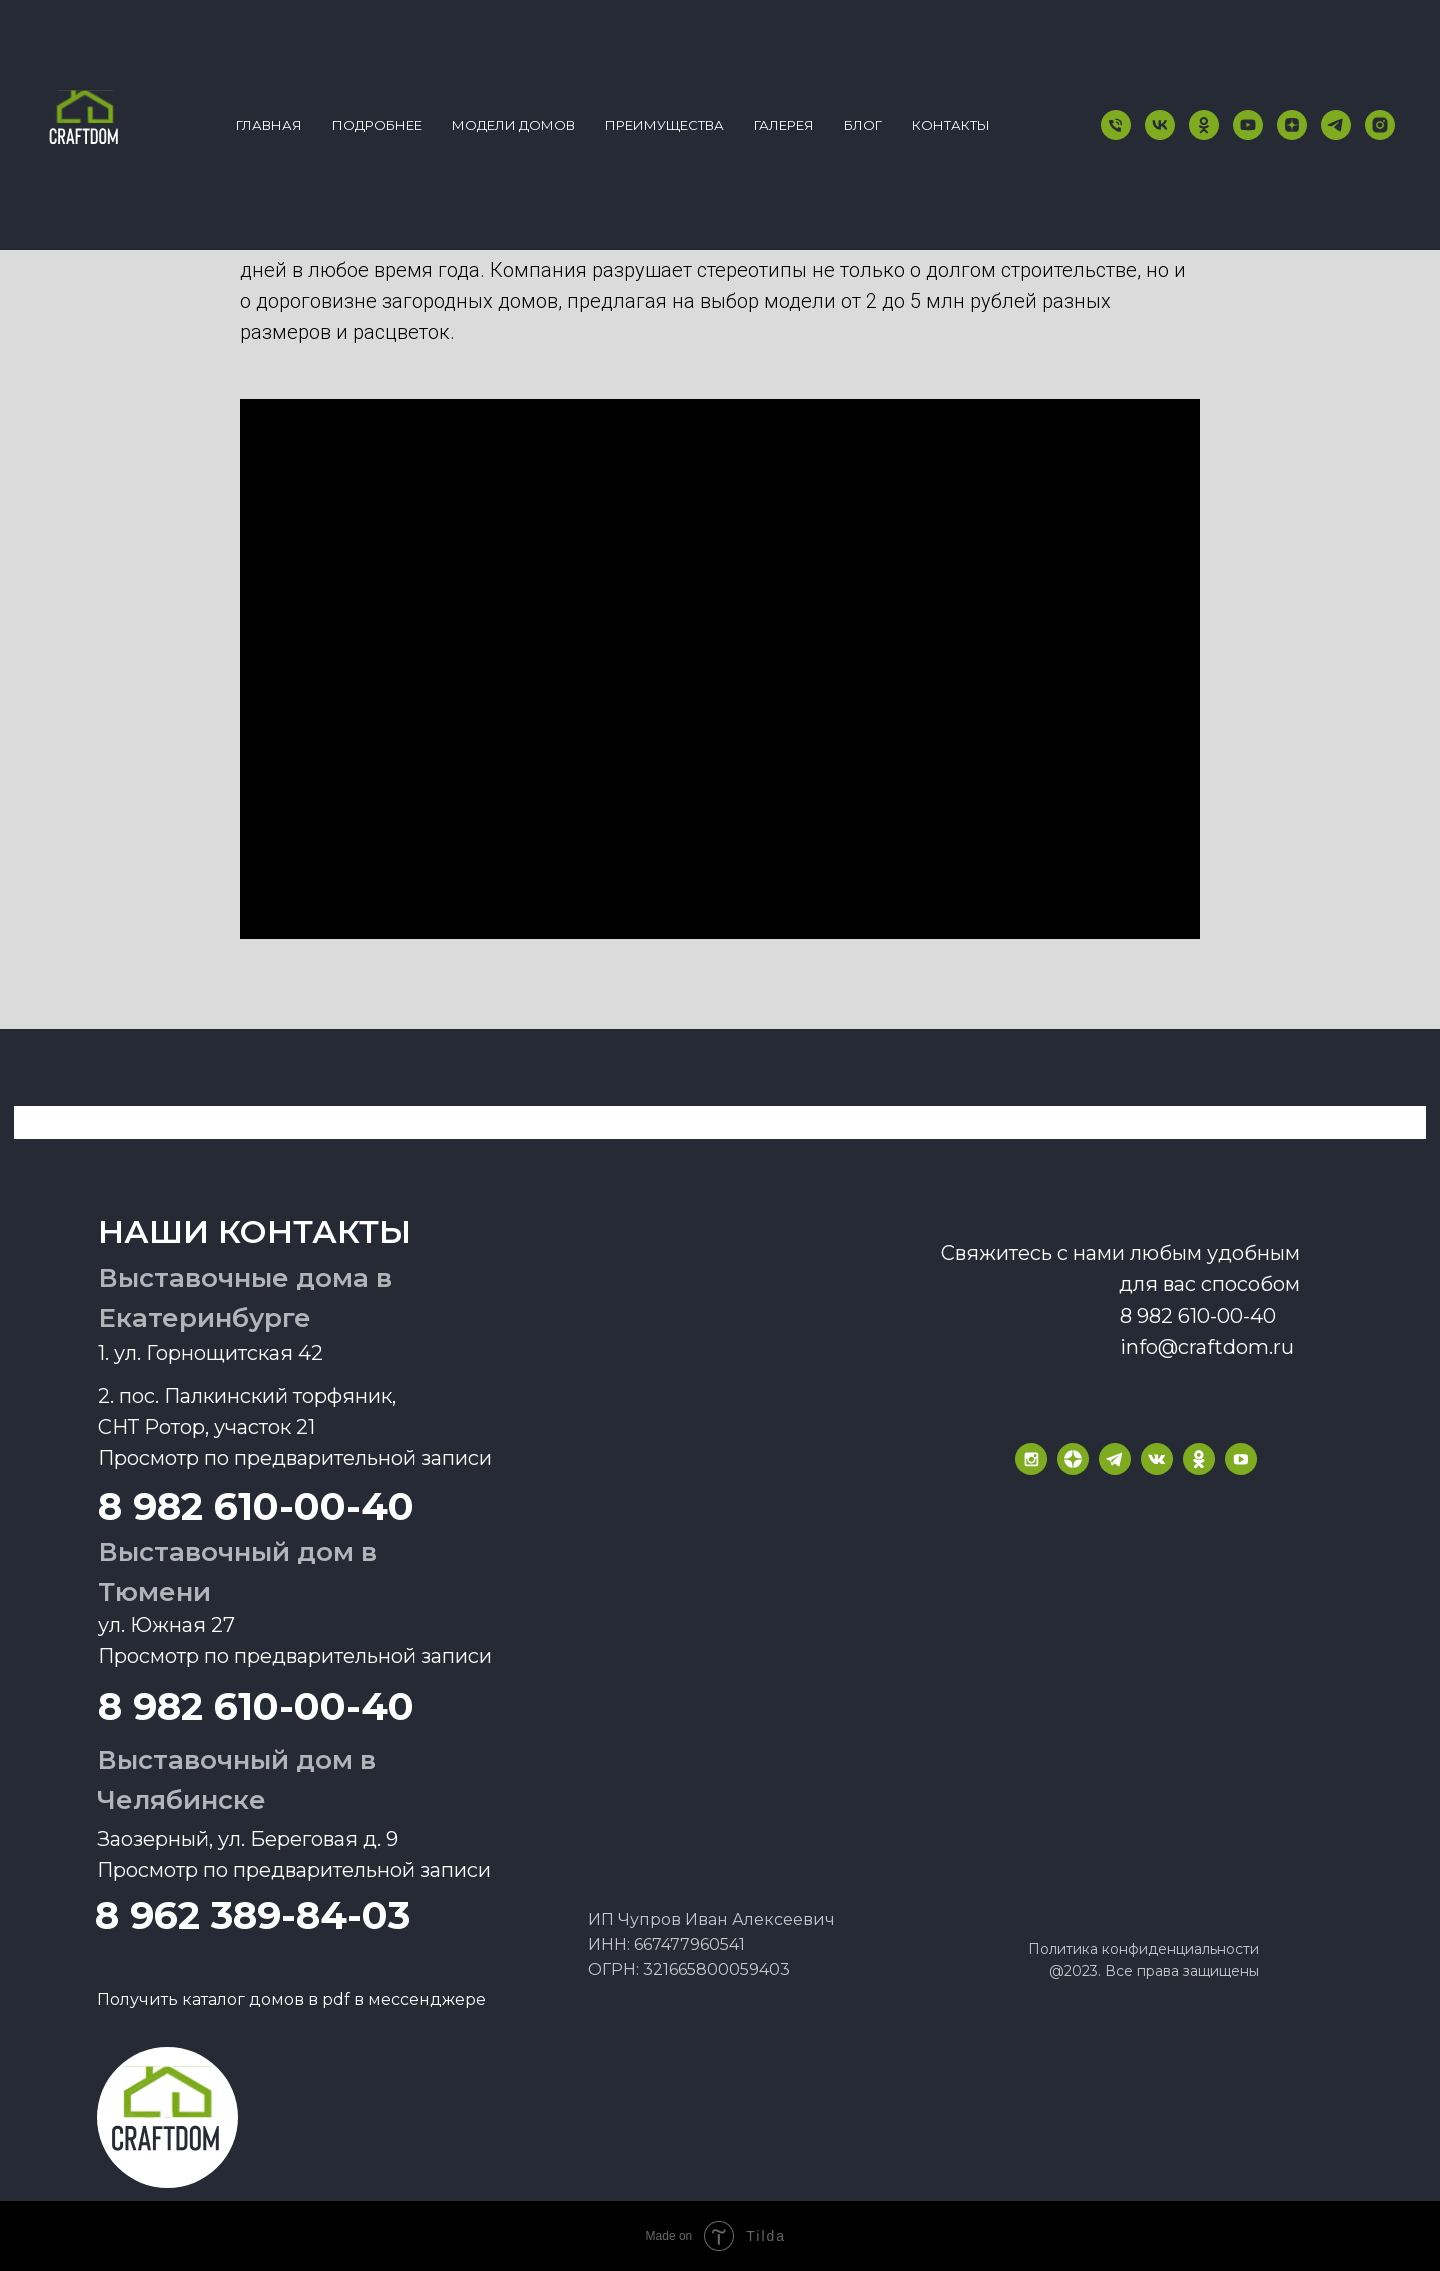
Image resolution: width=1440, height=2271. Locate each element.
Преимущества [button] (664, 125)
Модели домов (513, 125)
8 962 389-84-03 (252, 1915)
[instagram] (1380, 125)
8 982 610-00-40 (256, 1706)
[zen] (1292, 125)
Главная (269, 125)
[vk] (1160, 125)
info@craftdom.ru (1207, 1347)
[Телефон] (1116, 125)
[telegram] (1336, 125)
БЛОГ (863, 125)
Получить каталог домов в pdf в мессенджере (291, 1999)
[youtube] (1248, 125)
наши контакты (254, 1231)
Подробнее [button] (377, 125)
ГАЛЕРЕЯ (784, 125)
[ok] (1204, 125)
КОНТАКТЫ (951, 125)
